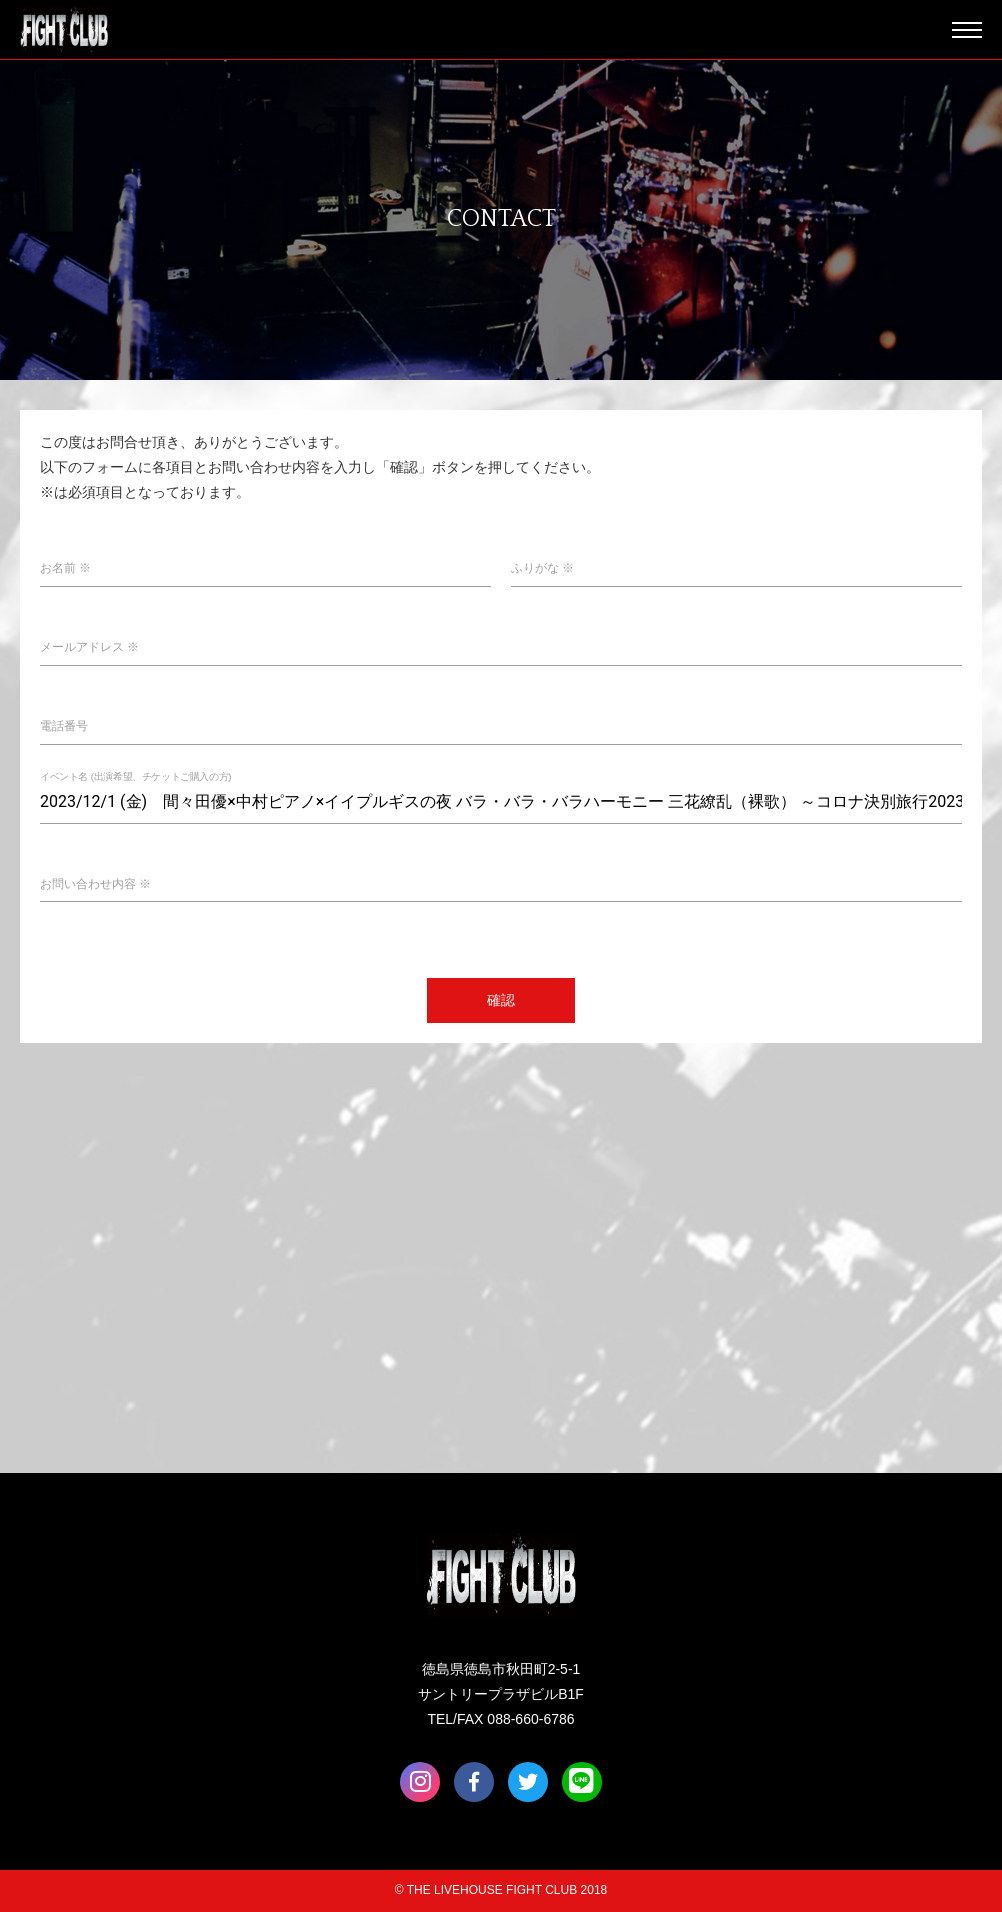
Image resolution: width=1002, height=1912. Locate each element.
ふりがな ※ (542, 568)
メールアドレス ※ (89, 647)
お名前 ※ (65, 568)
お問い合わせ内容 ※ (95, 884)
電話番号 (64, 726)
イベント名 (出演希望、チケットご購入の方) (135, 776)
